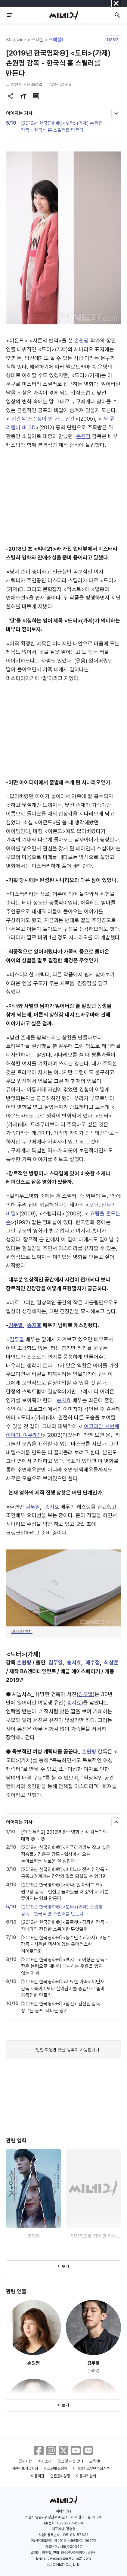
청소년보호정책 (55, 2468)
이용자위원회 (86, 2476)
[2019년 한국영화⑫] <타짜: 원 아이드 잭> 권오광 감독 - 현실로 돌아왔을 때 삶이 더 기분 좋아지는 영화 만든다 (64, 1891)
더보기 (63, 2266)
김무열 (15, 1325)
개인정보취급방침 (25, 2468)
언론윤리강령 (60, 2476)
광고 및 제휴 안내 (70, 2461)
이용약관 (37, 2476)
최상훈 (111, 1662)
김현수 (16, 84)
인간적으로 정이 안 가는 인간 (43, 419)
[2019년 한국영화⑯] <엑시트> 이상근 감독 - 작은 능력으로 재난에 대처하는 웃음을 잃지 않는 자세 (64, 1966)
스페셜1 (56, 40)
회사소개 (44, 2461)
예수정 (92, 1662)
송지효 (34, 1325)
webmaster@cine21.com (70, 2558)
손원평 (81, 340)
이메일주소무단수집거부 (91, 2468)
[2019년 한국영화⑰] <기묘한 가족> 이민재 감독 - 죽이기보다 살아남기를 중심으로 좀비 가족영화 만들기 (63, 1988)
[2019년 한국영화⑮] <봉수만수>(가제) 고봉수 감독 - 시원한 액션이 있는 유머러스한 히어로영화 (66, 1944)
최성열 (36, 84)
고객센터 (95, 2461)
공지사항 (25, 2461)
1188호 (112, 39)
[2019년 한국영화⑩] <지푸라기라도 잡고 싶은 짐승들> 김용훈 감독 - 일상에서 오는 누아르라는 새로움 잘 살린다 (65, 1854)
